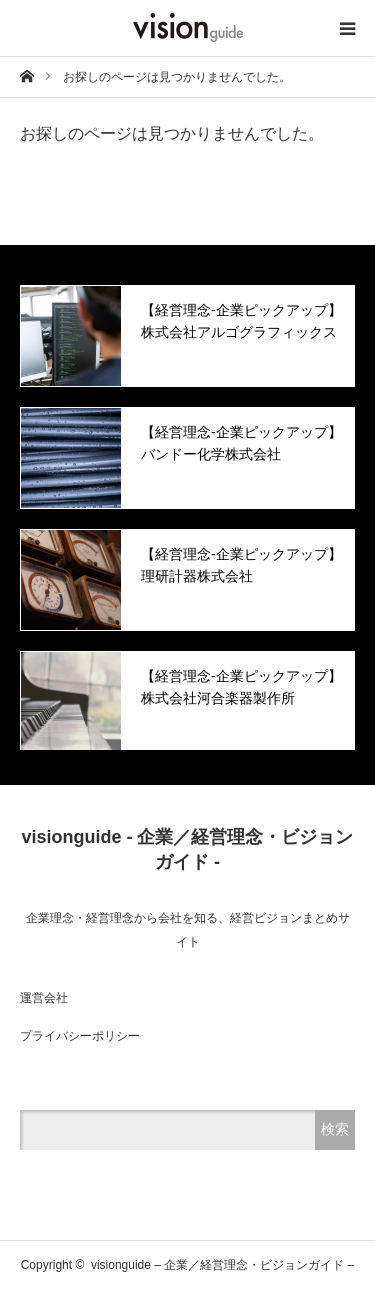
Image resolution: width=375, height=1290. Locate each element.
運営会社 (44, 998)
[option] (187, 336)
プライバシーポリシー (80, 1036)
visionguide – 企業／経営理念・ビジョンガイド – (222, 1265)
